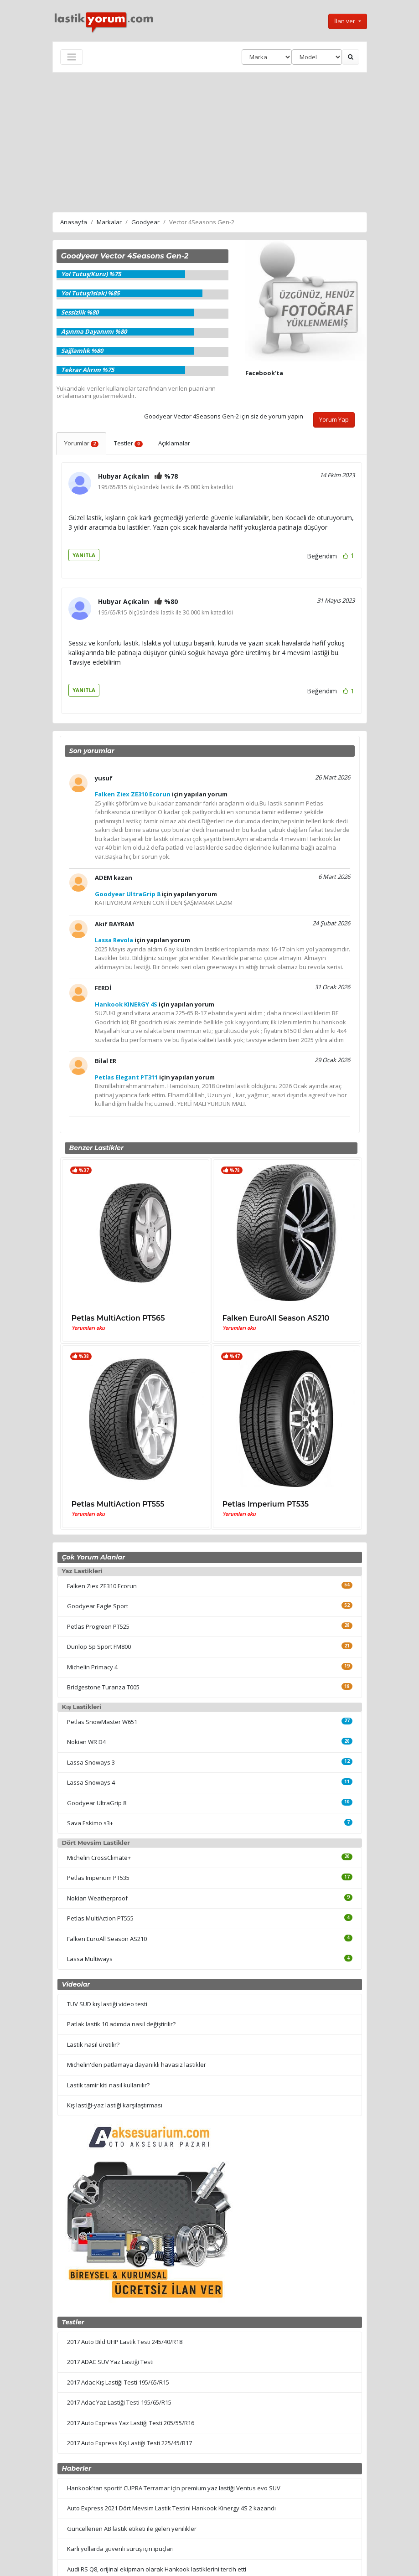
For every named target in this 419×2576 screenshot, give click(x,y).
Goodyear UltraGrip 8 (96, 1803)
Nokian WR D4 (86, 1742)
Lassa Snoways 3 (91, 1762)
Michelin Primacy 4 (92, 1667)
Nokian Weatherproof (97, 1898)
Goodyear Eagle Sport (97, 1606)
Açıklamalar (174, 443)
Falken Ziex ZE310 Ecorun (102, 1586)
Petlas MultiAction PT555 (118, 1504)
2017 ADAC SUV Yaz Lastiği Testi (110, 2362)
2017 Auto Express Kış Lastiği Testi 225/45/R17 (129, 2443)
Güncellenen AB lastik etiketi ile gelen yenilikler (132, 2528)
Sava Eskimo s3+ (90, 1823)
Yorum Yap (334, 419)
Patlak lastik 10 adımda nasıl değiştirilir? (121, 2024)
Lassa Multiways (90, 1959)
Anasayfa (73, 222)
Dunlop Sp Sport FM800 (99, 1646)
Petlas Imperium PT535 (265, 1504)
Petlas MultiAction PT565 (118, 1318)
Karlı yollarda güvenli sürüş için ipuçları (120, 2549)
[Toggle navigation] (71, 57)
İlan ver (345, 21)
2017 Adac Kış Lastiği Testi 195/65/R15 (118, 2382)
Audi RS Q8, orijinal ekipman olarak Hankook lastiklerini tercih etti (156, 2569)
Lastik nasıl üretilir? (93, 2044)
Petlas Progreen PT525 (98, 1626)
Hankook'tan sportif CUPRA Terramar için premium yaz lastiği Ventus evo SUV (173, 2488)
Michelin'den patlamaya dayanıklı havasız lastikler (136, 2064)
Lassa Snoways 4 (91, 1782)
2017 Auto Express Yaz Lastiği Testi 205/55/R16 (130, 2423)
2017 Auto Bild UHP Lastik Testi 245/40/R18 (124, 2342)
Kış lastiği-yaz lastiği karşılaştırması (114, 2105)
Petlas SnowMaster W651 (102, 1722)
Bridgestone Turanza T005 (103, 1687)
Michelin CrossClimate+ (99, 1857)
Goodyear (145, 222)
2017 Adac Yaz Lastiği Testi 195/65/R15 (119, 2402)
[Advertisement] (209, 141)
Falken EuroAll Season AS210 (276, 1318)
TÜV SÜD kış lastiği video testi (107, 2004)
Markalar (109, 222)
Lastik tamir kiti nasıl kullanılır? (108, 2085)
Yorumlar (81, 443)
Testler (128, 443)
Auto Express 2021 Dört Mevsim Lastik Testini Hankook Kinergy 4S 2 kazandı (171, 2508)
